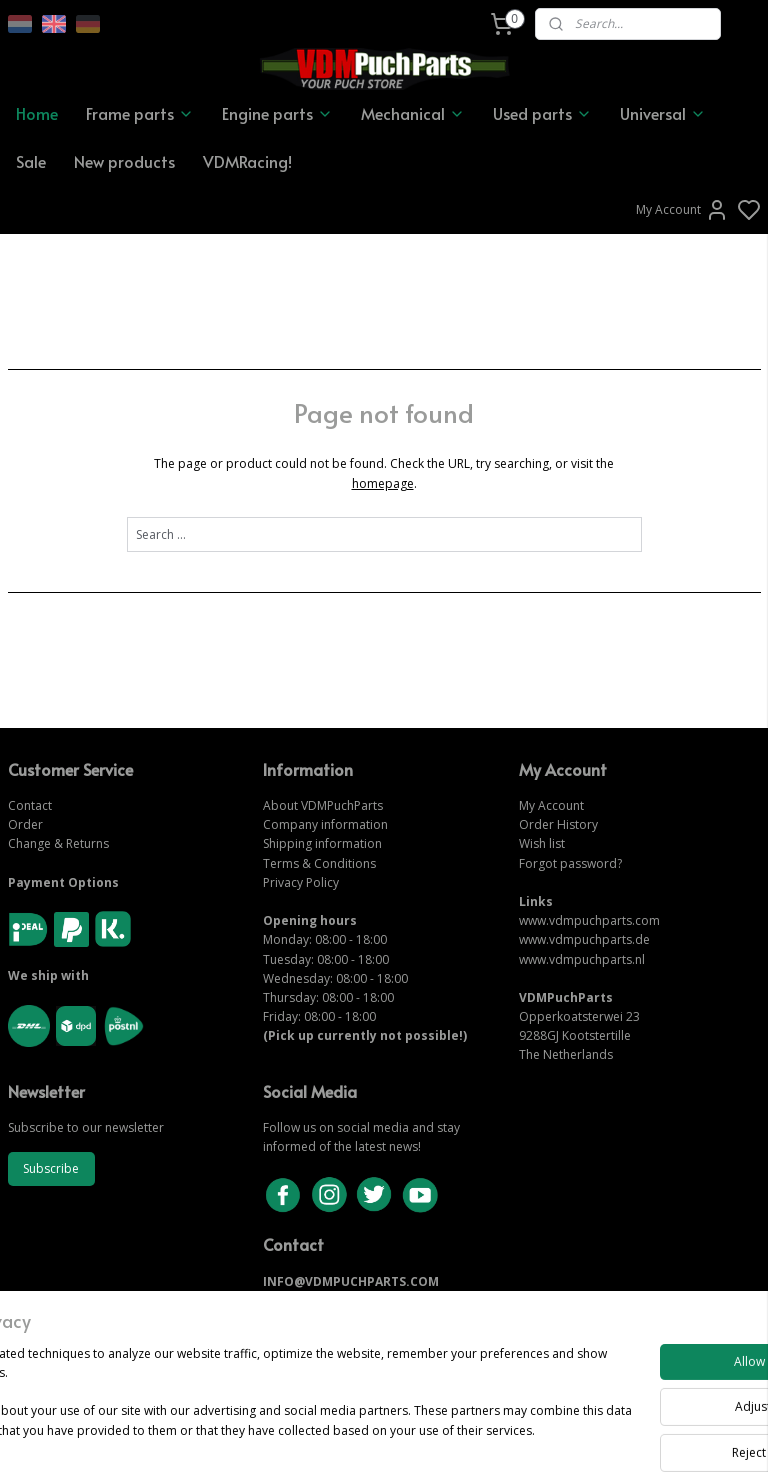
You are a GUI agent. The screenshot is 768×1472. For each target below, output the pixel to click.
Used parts (542, 113)
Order (25, 824)
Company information (325, 824)
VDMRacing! (247, 161)
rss (494, 1435)
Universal (663, 113)
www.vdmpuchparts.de (584, 939)
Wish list (542, 843)
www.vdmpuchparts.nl (582, 959)
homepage (383, 482)
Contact (30, 805)
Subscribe (51, 1168)
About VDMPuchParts (323, 805)
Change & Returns (58, 843)
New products (124, 161)
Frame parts (140, 113)
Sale (31, 161)
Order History (558, 824)
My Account (682, 210)
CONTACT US (302, 1300)
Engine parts (277, 113)
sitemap (452, 1435)
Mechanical (413, 113)
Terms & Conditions (319, 863)
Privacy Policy (301, 882)
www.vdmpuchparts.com (589, 920)
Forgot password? (570, 863)
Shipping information (322, 843)
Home (37, 113)
